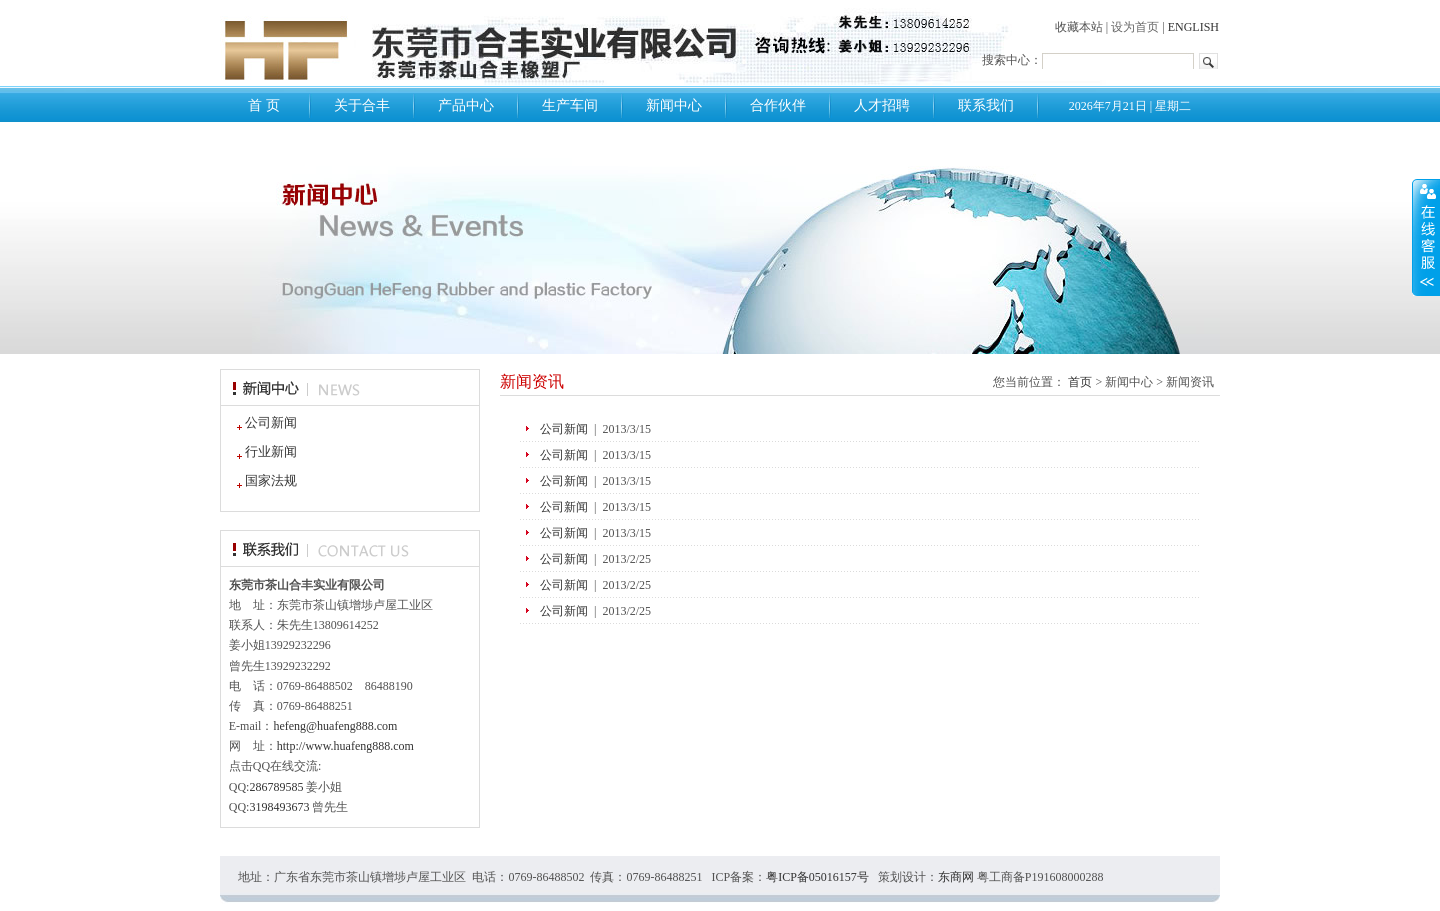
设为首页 (1135, 27)
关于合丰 (362, 105)
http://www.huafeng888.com (345, 746)
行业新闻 (263, 451)
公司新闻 (263, 422)
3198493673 (279, 807)
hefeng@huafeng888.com (335, 726)
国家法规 (263, 480)
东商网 (956, 877)
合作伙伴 (778, 105)
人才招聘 (882, 105)
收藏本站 (1079, 27)
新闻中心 (674, 105)
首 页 (264, 105)
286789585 (276, 787)
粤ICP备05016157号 (817, 877)
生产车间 (570, 105)
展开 (1426, 237)
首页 (1080, 382)
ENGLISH (1193, 27)
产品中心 (466, 105)
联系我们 (986, 105)
